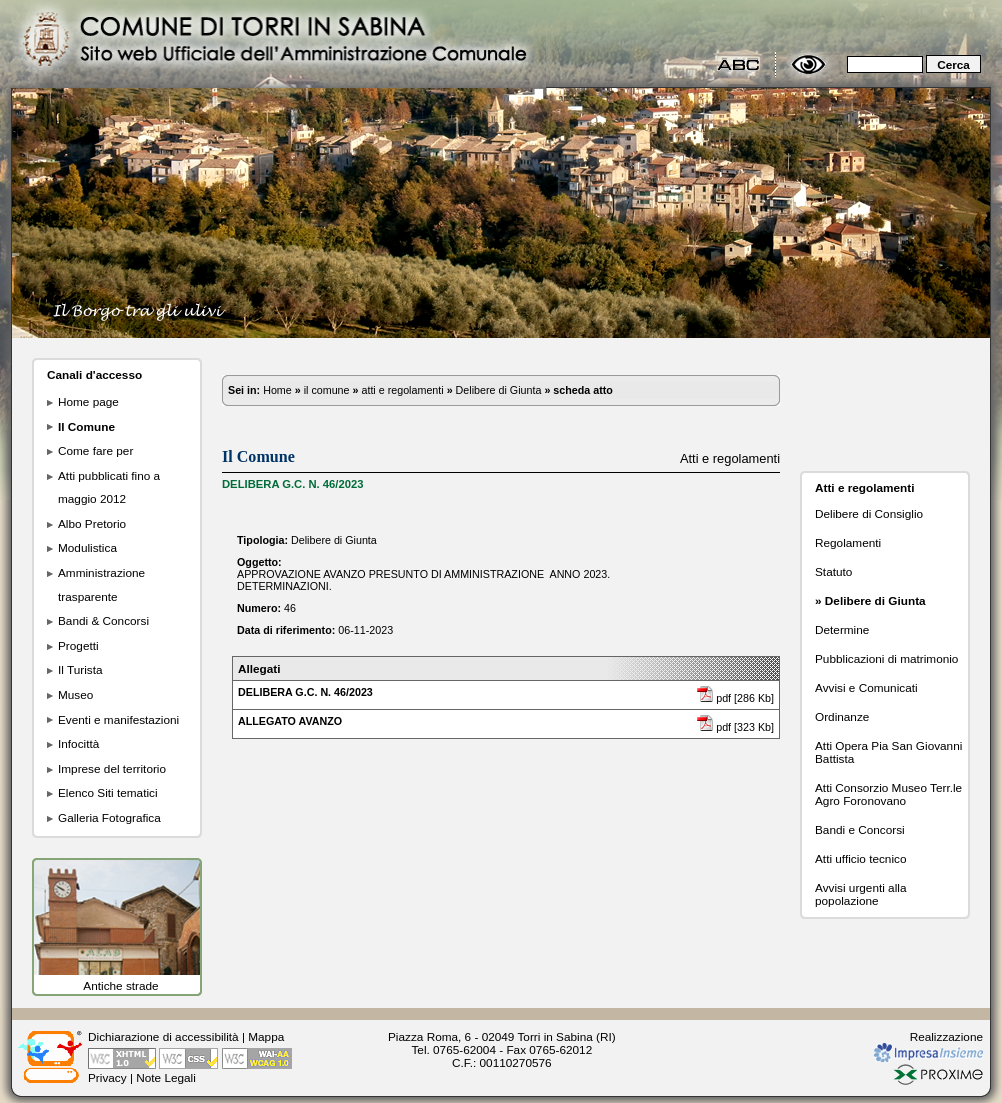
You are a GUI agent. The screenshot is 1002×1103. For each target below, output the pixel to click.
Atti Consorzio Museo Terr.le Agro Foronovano (888, 794)
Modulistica (87, 547)
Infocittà (78, 743)
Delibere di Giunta (499, 390)
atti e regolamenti (402, 390)
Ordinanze (842, 716)
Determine (842, 629)
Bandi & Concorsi (103, 620)
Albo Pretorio (92, 523)
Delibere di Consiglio (869, 513)
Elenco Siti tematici (108, 792)
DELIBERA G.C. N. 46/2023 (305, 692)
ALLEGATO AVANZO (290, 721)
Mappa (266, 1036)
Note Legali (166, 1077)
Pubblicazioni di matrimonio (886, 658)
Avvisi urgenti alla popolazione (860, 894)
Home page (88, 401)
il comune (327, 390)
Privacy (107, 1077)
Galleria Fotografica (109, 817)
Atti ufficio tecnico (860, 858)
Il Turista (80, 669)
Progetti (78, 645)
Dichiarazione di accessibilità (163, 1036)
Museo (75, 694)
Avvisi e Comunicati (866, 687)
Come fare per (95, 450)
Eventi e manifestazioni (118, 719)
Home (277, 390)
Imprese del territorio (112, 768)
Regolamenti (848, 542)
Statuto (833, 571)
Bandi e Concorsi (860, 829)
